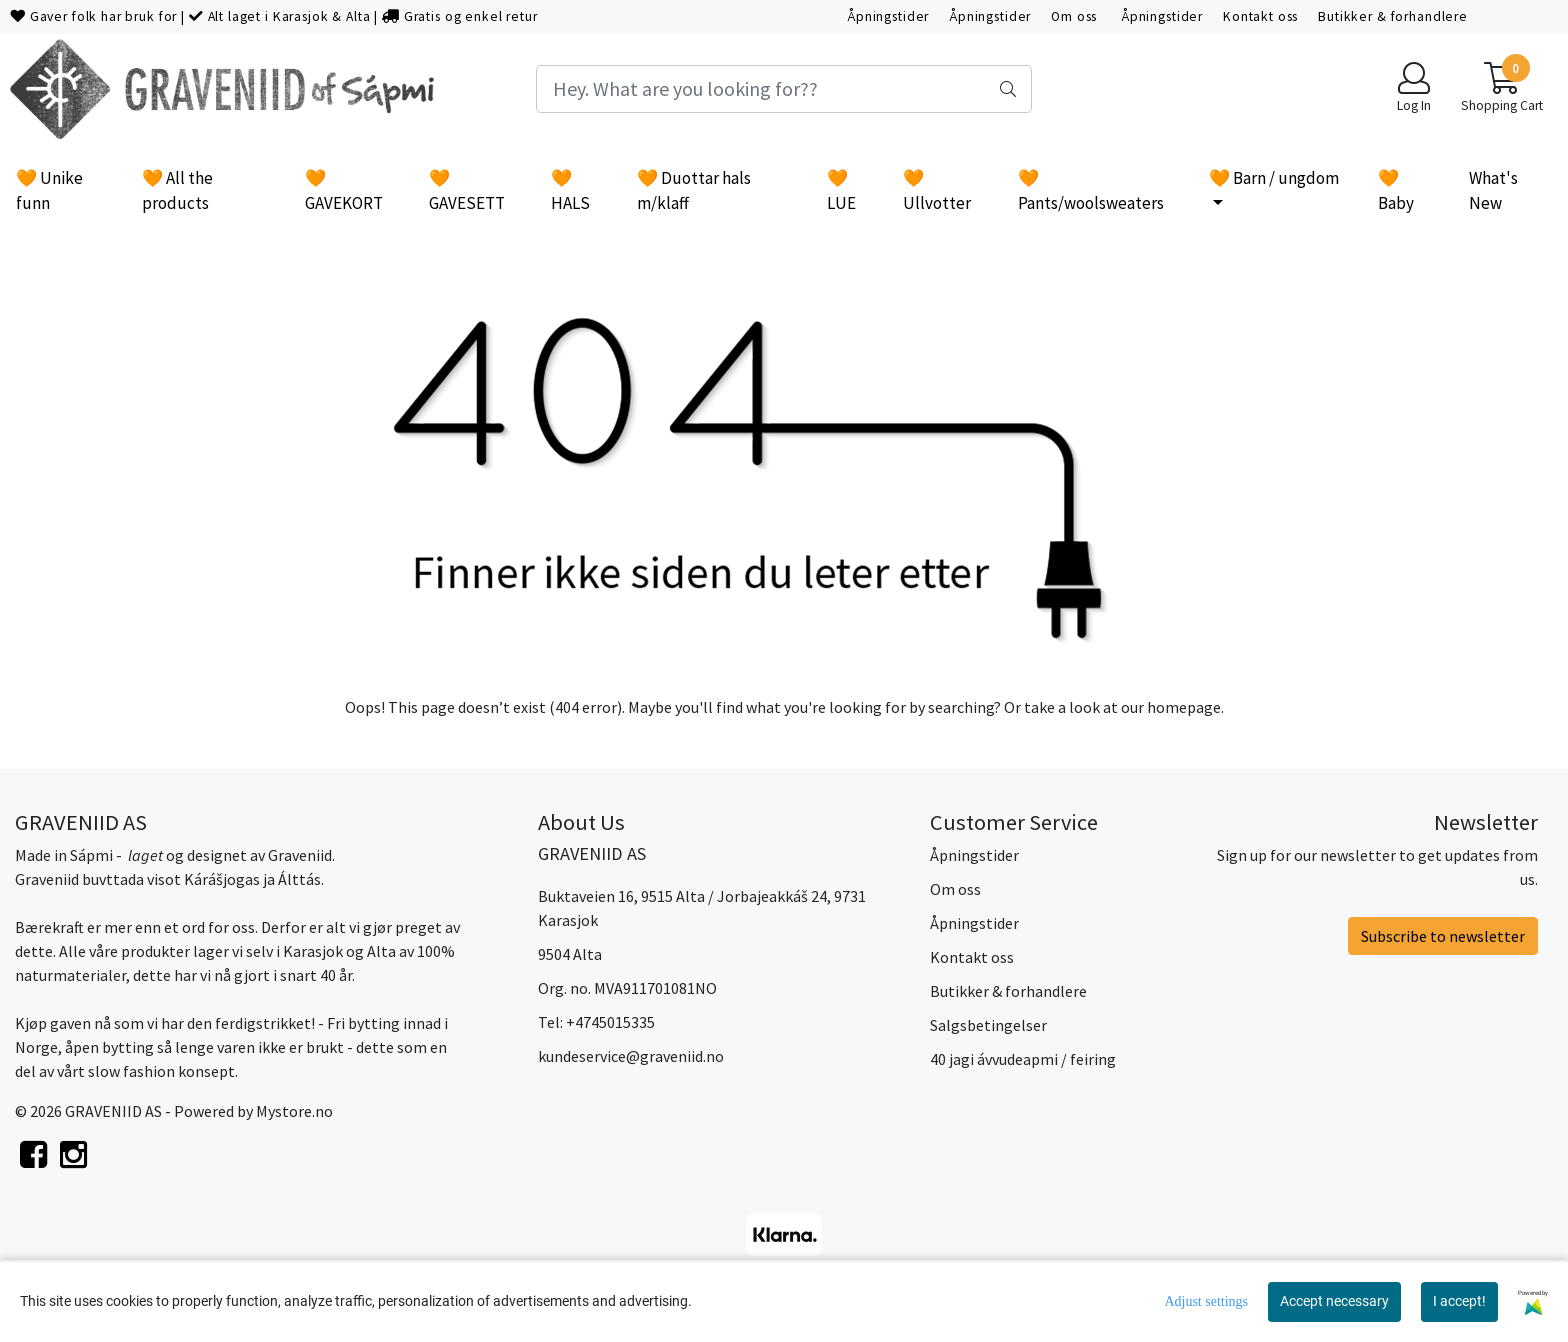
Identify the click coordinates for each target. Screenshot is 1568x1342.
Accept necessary (1334, 1301)
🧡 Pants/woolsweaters (1091, 191)
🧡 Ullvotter (937, 191)
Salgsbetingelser (988, 1025)
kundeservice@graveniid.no (631, 1056)
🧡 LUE (841, 191)
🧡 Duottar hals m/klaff (694, 191)
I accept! (1459, 1301)
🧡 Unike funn (49, 191)
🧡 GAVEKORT (344, 191)
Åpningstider (888, 16)
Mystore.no (294, 1111)
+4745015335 (610, 1022)
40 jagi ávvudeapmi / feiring (1023, 1059)
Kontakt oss (1260, 16)
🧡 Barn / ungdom (1274, 178)
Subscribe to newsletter (1443, 936)
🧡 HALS (570, 191)
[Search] (784, 89)
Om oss (1076, 16)
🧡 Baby (1396, 191)
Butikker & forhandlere (1393, 16)
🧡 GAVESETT (467, 191)
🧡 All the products (177, 191)
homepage (1184, 707)
